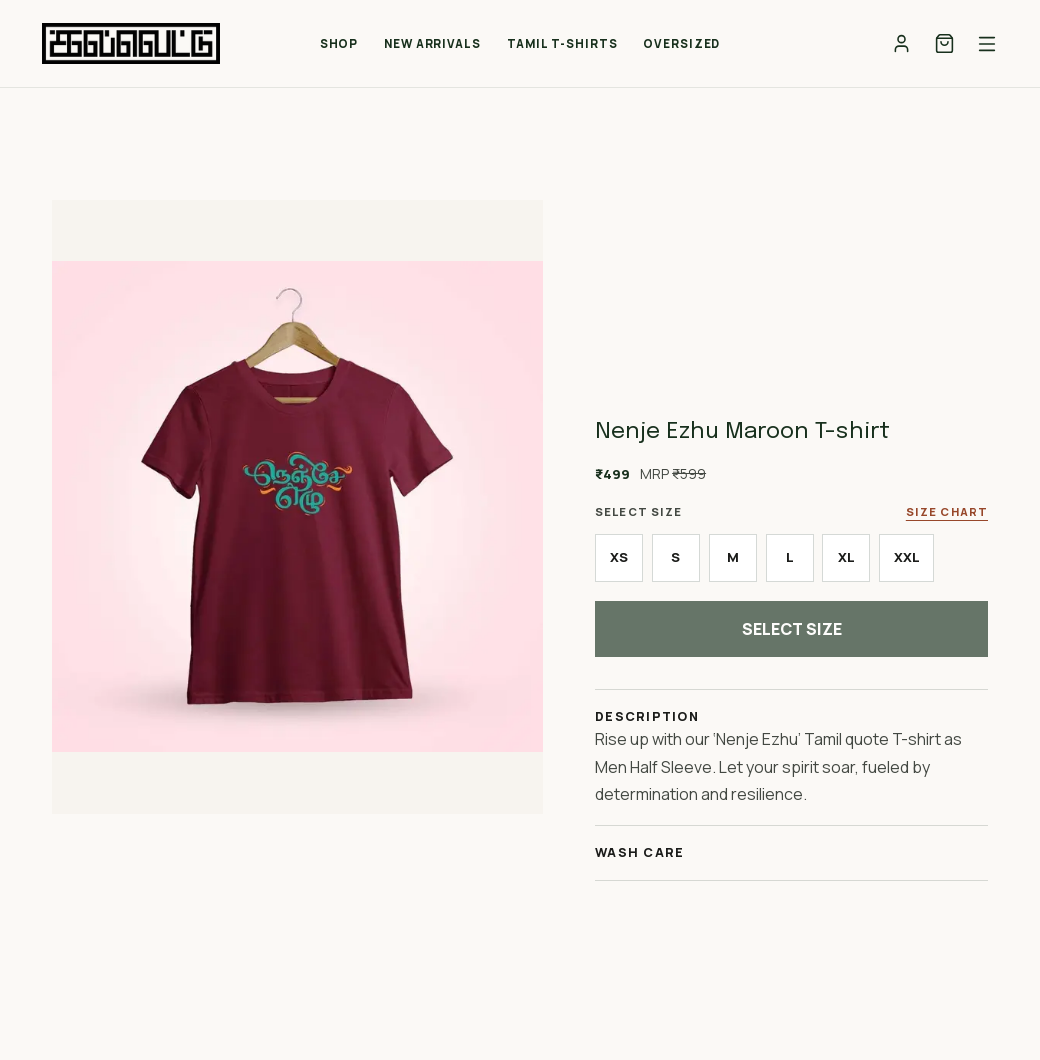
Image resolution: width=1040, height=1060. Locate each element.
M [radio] (733, 557)
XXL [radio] (907, 557)
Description (647, 716)
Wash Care (639, 852)
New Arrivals (432, 43)
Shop (339, 43)
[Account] (901, 43)
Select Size (792, 629)
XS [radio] (619, 557)
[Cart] (944, 43)
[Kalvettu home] (131, 43)
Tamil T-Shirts (562, 43)
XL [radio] (846, 557)
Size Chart (947, 511)
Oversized (681, 43)
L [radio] (790, 557)
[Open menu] (987, 44)
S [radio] (675, 557)
